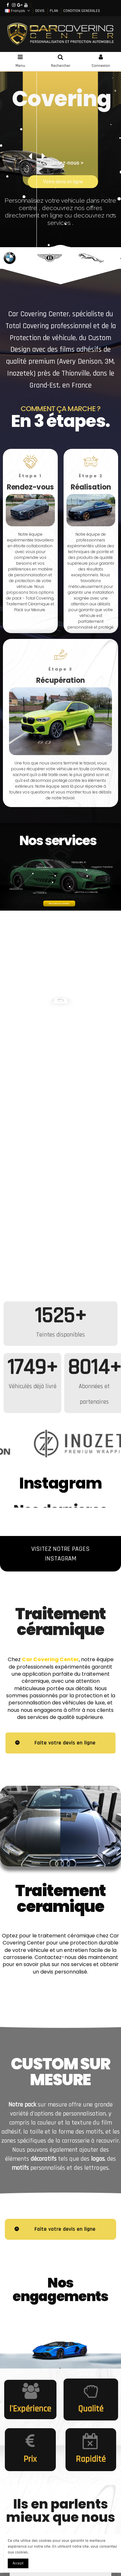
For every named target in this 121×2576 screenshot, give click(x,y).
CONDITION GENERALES (81, 10)
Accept (18, 2563)
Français (18, 10)
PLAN (54, 10)
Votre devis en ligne (63, 181)
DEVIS (40, 10)
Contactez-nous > (62, 162)
